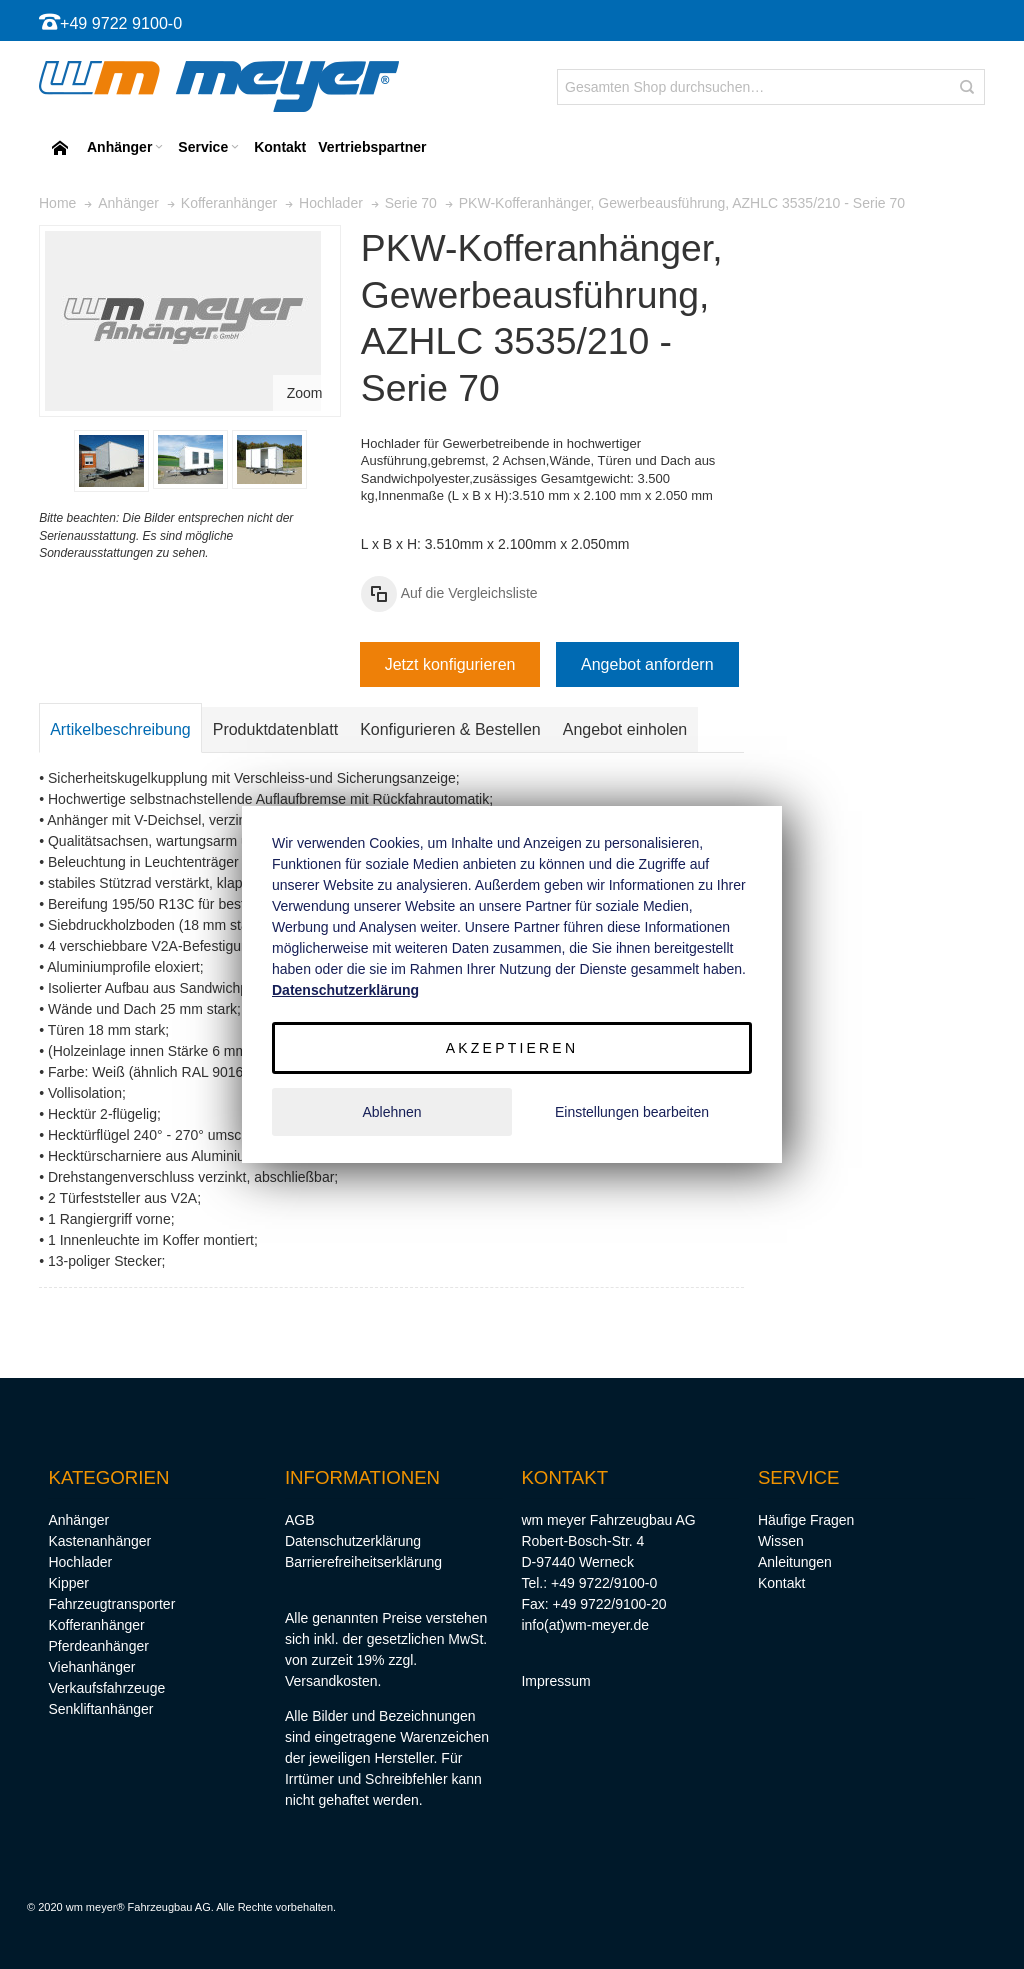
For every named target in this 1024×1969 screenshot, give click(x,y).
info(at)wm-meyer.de (585, 1625)
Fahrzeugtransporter (111, 1604)
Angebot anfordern (647, 664)
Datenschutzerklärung (353, 1541)
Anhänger (78, 1520)
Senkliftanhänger (100, 1709)
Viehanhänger (91, 1667)
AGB (300, 1520)
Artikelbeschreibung (120, 729)
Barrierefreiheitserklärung (363, 1562)
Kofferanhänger (96, 1625)
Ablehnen (391, 1112)
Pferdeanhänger (98, 1646)
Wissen (781, 1541)
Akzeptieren (512, 1048)
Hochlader (80, 1562)
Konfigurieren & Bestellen (450, 729)
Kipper (68, 1583)
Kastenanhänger (99, 1541)
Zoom (305, 393)
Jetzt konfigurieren (450, 664)
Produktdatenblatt (275, 729)
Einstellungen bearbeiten (632, 1112)
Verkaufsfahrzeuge (106, 1688)
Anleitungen (795, 1562)
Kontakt (781, 1583)
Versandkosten (331, 1681)
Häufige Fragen (806, 1520)
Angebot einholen (625, 729)
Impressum (555, 1681)
